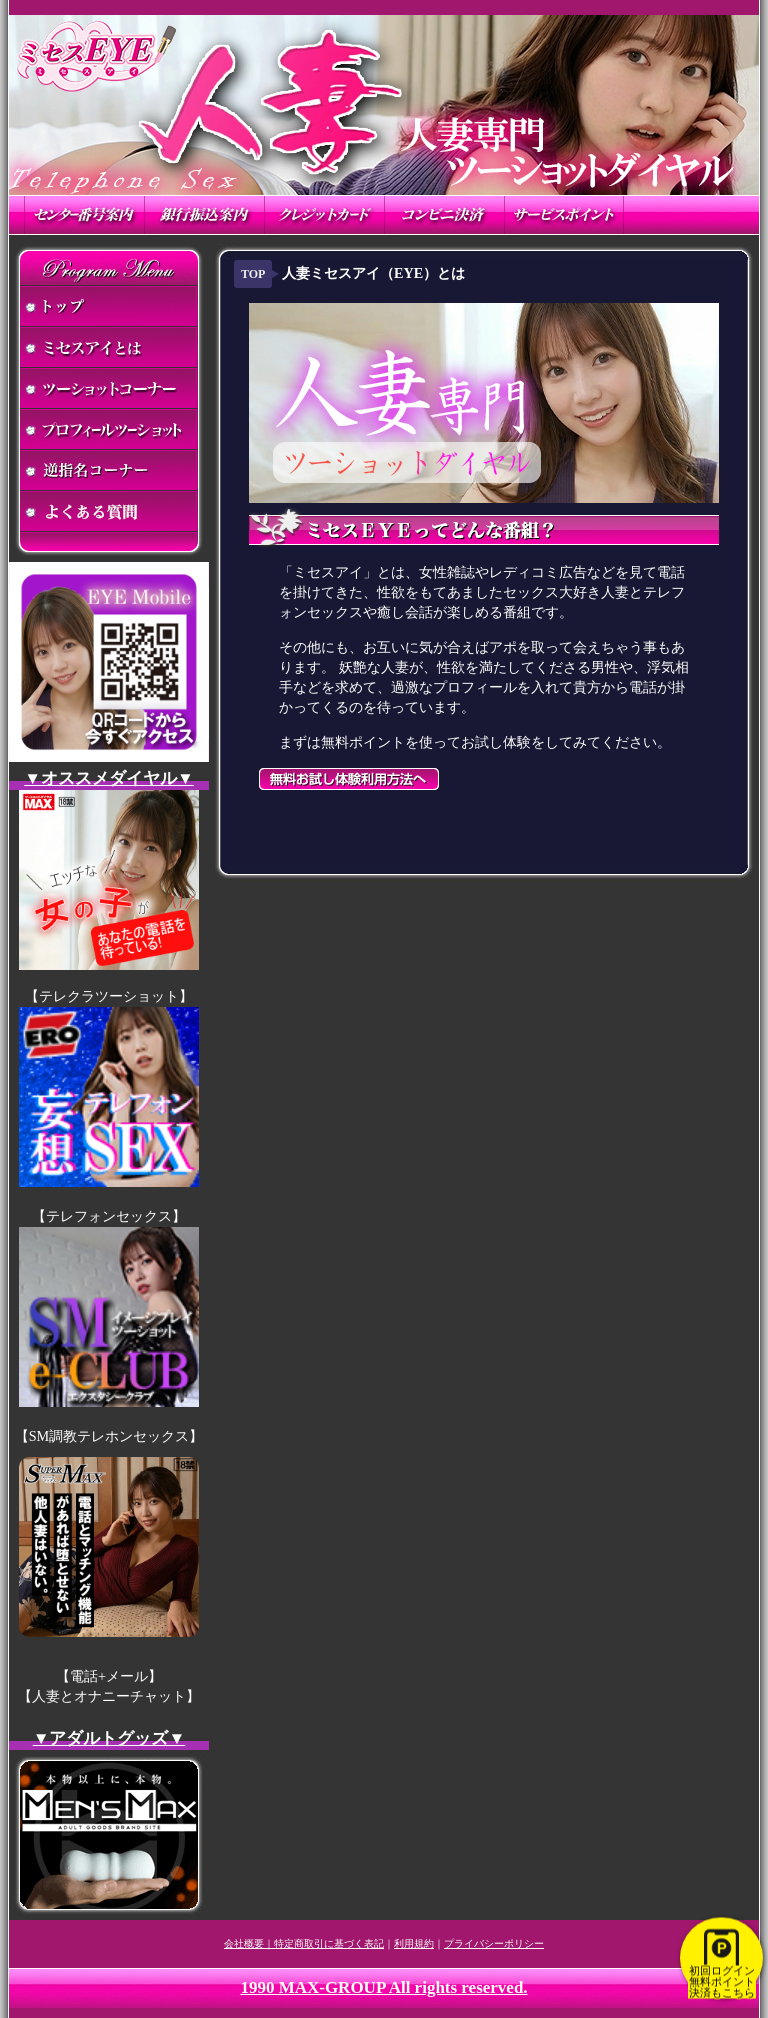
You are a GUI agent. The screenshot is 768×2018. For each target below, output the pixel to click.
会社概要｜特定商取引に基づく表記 (304, 1943)
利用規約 (414, 1943)
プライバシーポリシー (494, 1943)
